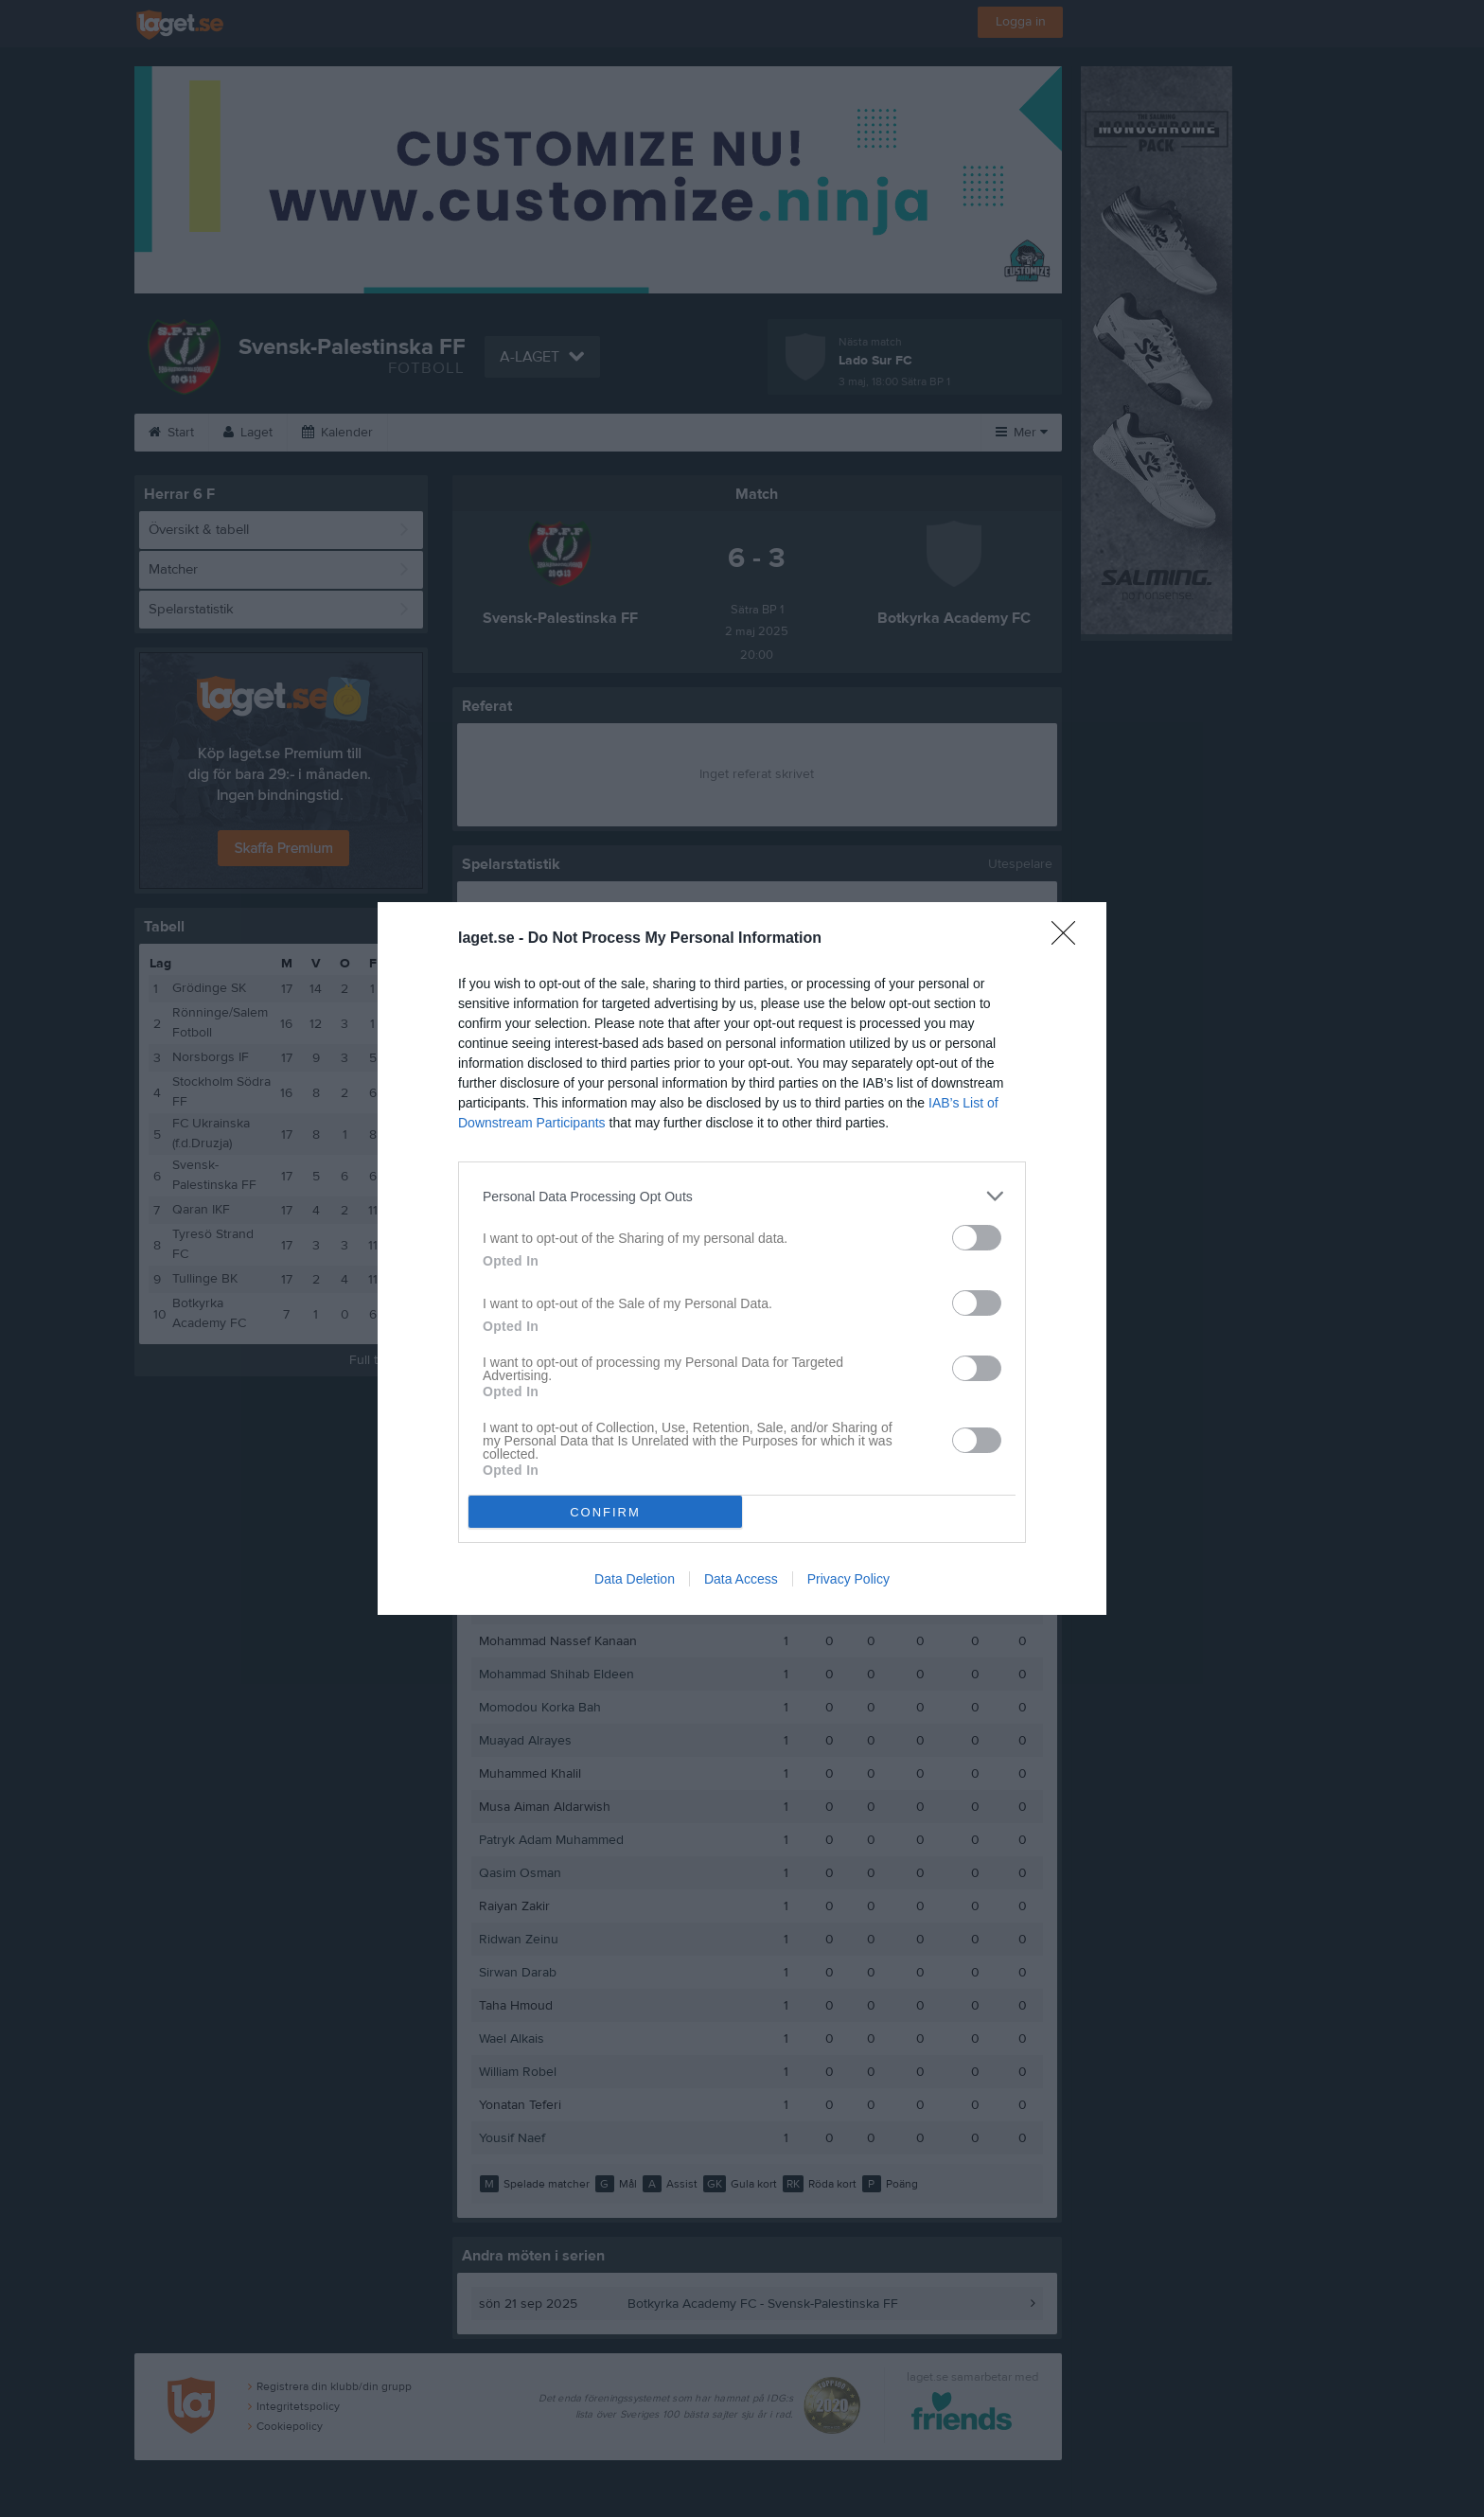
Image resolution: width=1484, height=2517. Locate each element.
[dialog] (742, 1258)
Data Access (741, 1578)
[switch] (976, 1237)
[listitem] (742, 1196)
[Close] (1069, 939)
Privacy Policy (848, 1578)
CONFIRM (605, 1512)
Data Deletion (634, 1578)
